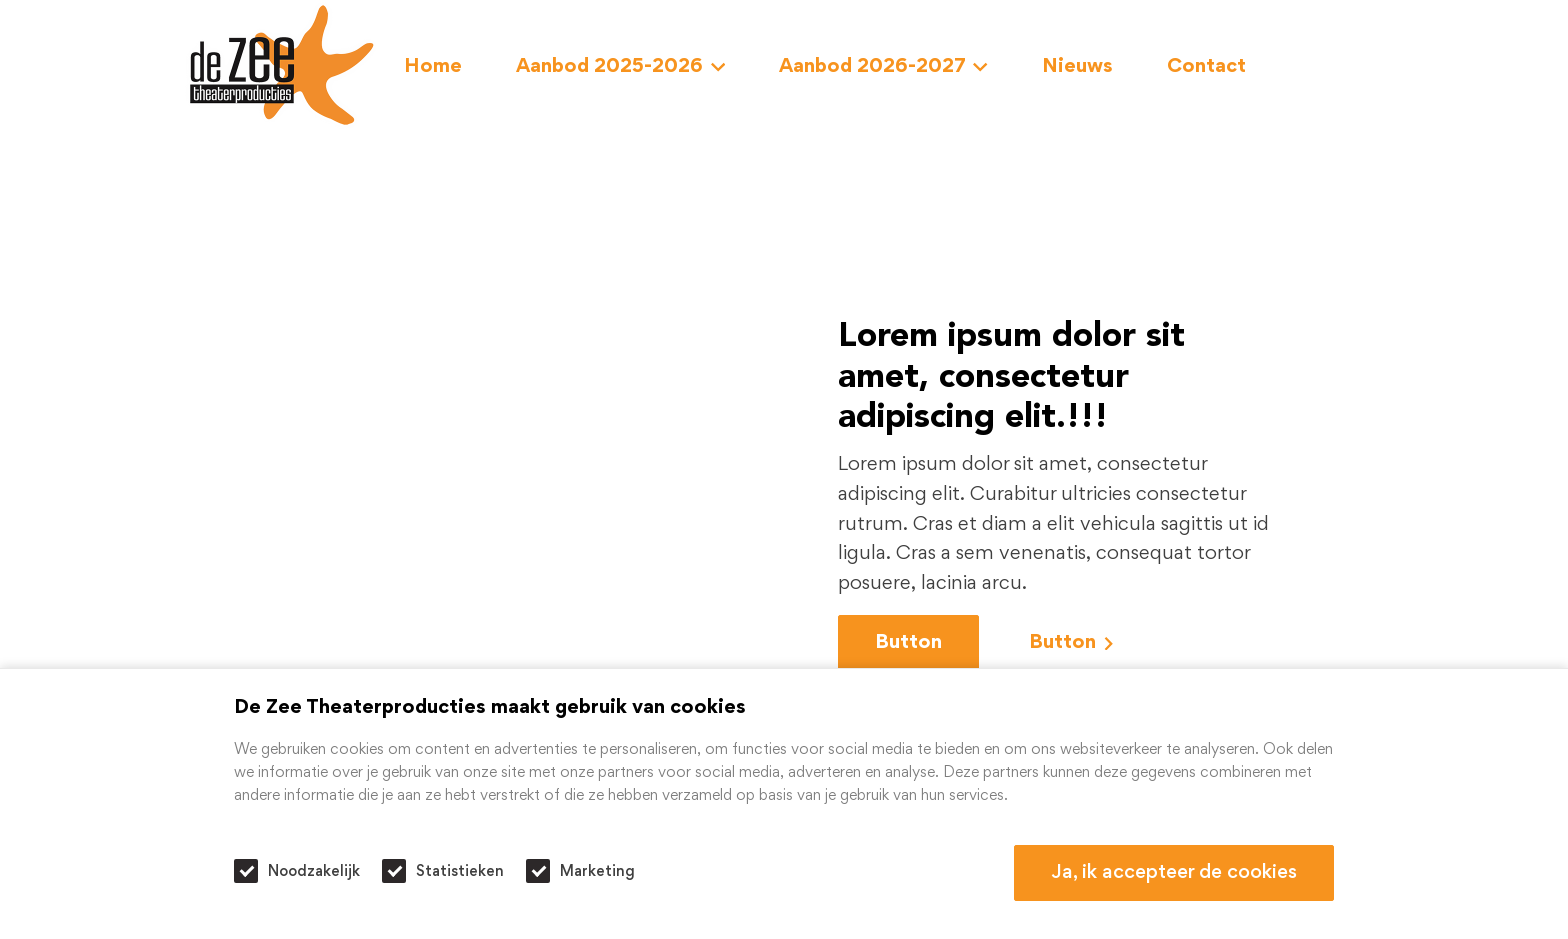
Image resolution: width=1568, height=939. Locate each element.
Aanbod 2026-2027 (883, 67)
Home (433, 67)
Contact (1206, 67)
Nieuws (1077, 67)
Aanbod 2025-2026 (620, 67)
